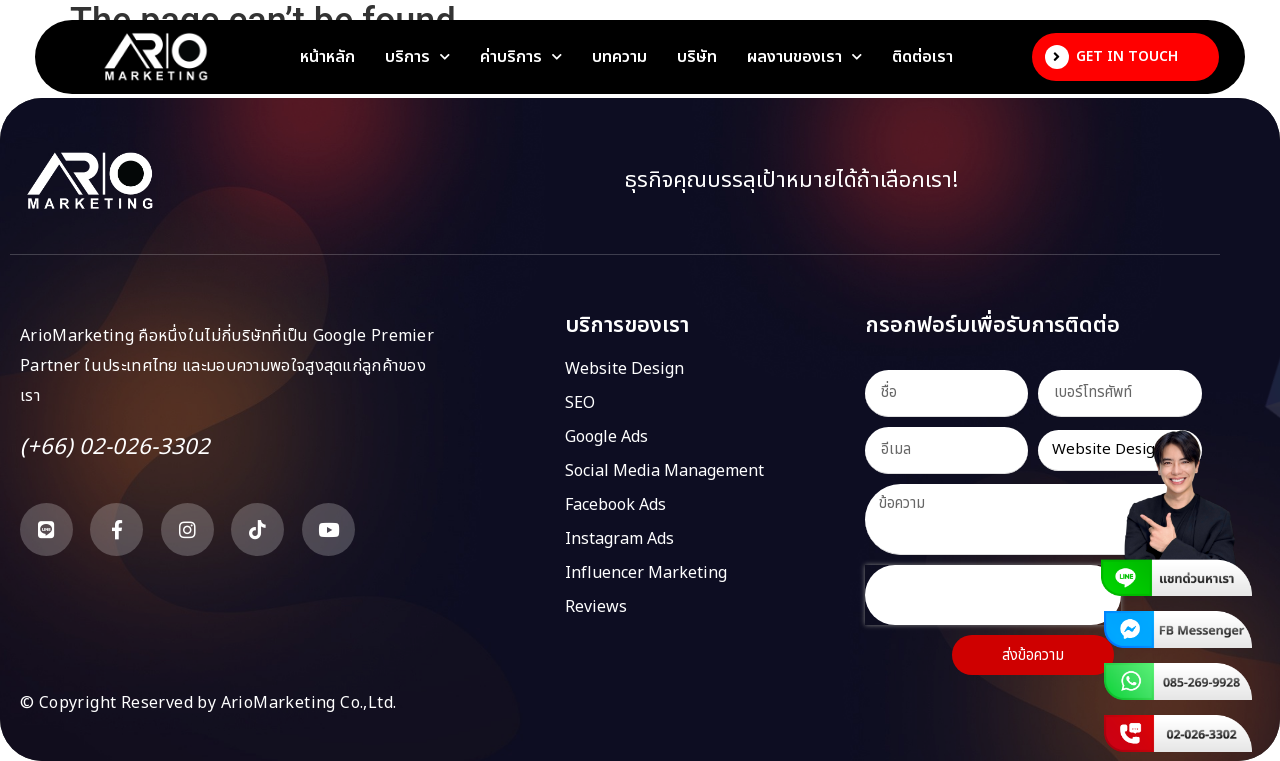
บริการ (417, 57)
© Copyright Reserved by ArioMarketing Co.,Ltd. (208, 703)
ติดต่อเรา (922, 57)
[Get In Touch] (1057, 57)
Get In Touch (1127, 56)
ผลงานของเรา (804, 57)
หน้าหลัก (327, 57)
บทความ (619, 57)
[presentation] (993, 595)
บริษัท (697, 57)
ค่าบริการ (521, 57)
